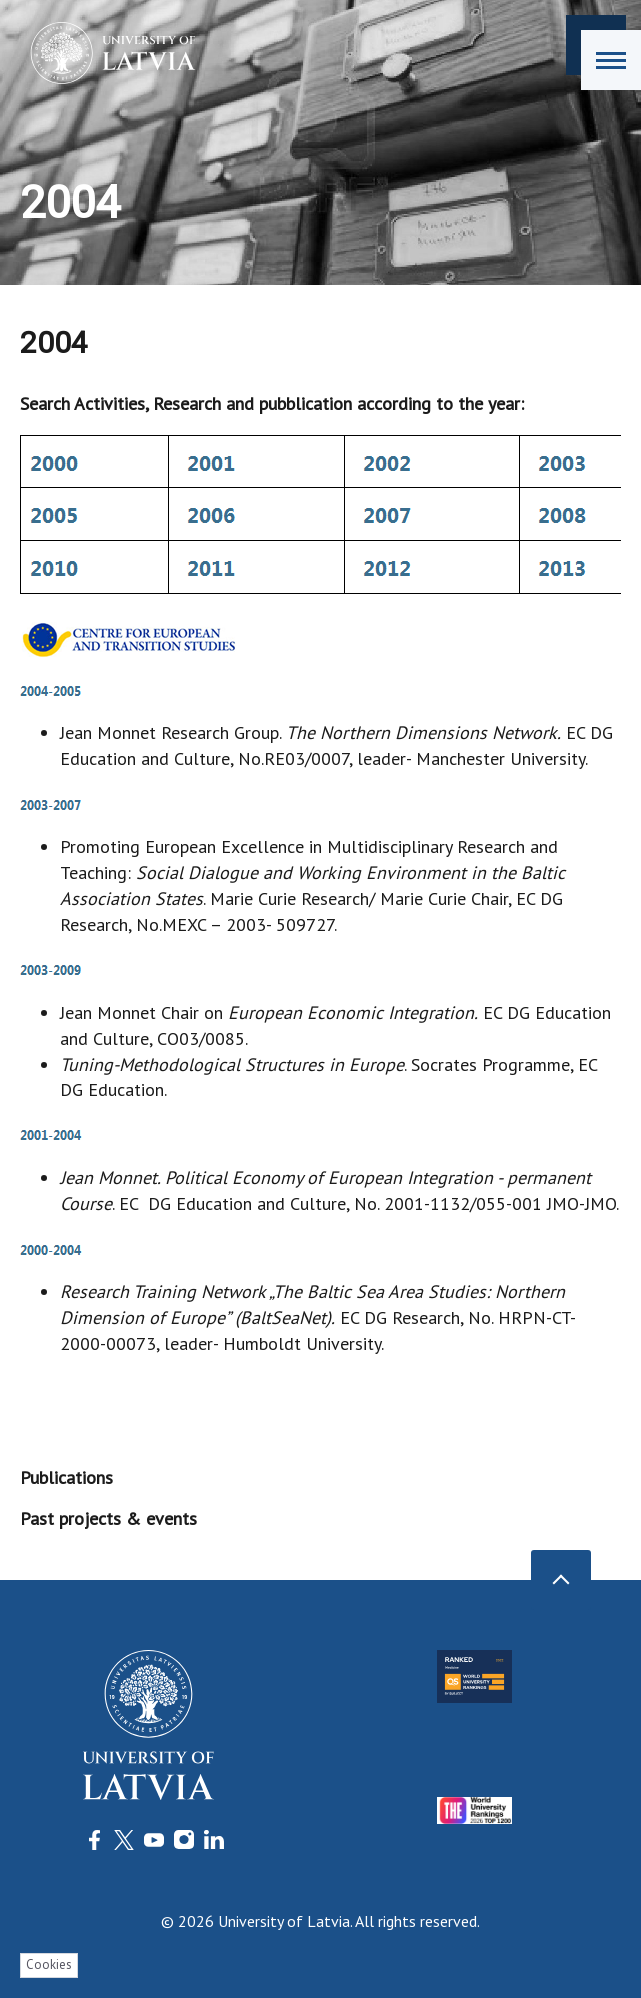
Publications (66, 1477)
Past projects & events (108, 1518)
